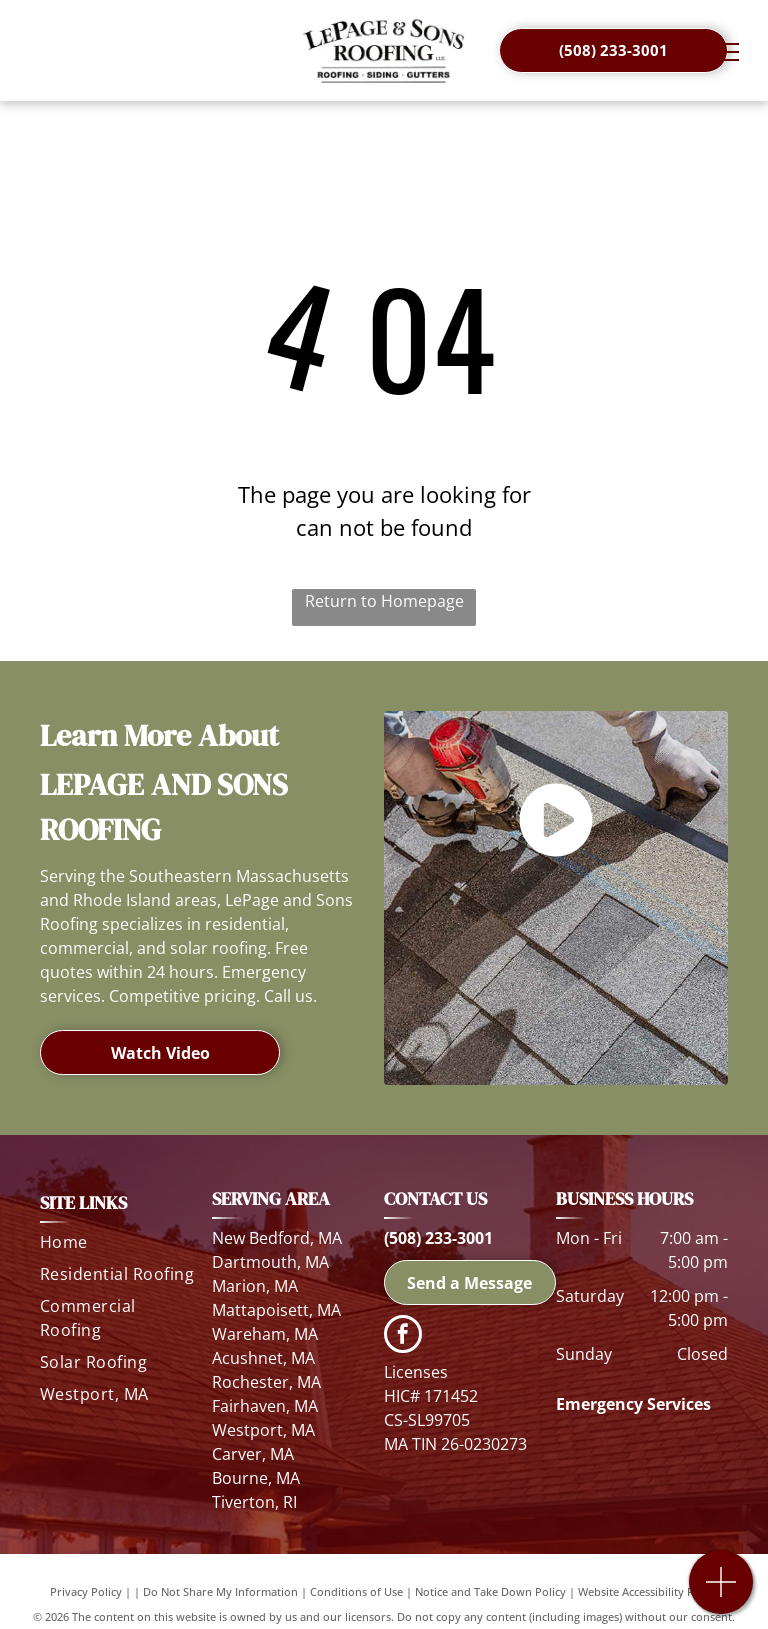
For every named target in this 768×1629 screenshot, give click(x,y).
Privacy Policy (86, 1591)
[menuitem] (118, 1246)
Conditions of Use (356, 1591)
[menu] (724, 52)
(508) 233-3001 (438, 1238)
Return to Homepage (384, 601)
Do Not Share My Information (220, 1591)
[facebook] (403, 1336)
